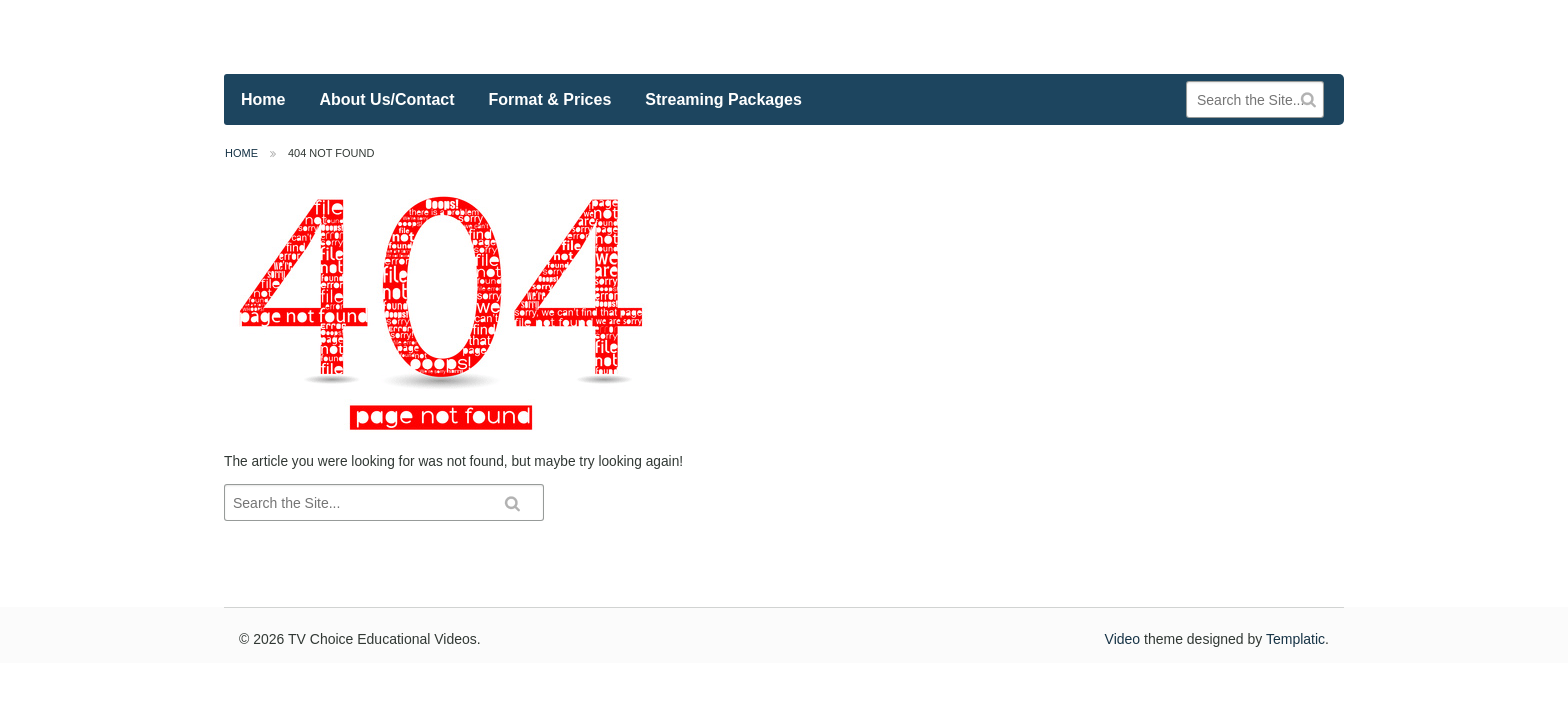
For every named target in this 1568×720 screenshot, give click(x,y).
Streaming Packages (723, 99)
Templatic (1295, 639)
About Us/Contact (386, 99)
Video (1123, 639)
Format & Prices (550, 99)
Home (263, 99)
